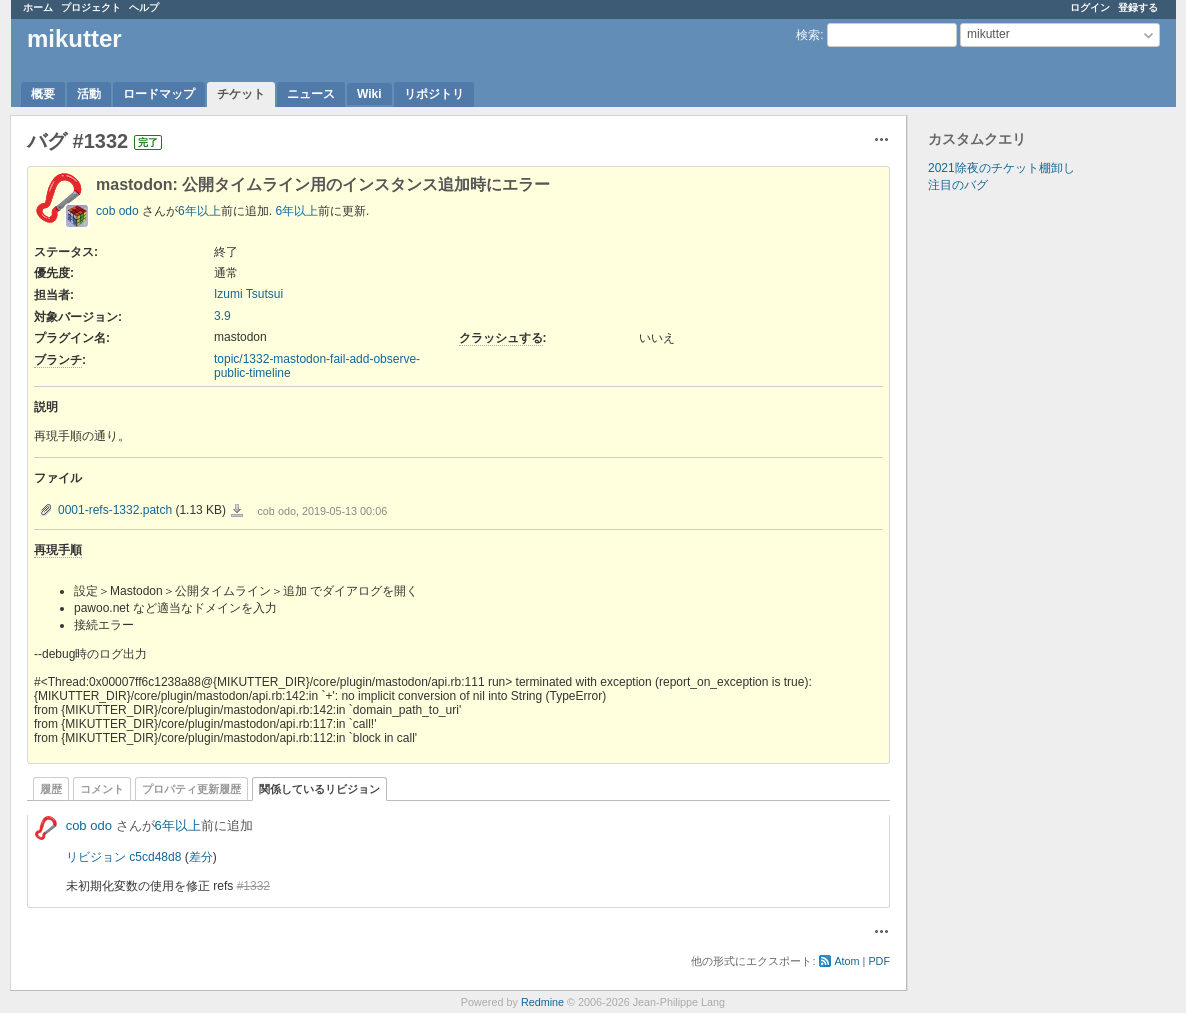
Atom (846, 961)
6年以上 (199, 211)
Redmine (542, 1002)
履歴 (51, 789)
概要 (43, 94)
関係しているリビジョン (319, 789)
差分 (201, 857)
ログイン (1090, 7)
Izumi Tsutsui (248, 294)
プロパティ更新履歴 (191, 789)
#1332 (253, 886)
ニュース (311, 94)
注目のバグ (958, 185)
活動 (89, 94)
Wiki (369, 94)
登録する (1138, 7)
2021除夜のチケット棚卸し (1001, 168)
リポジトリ (434, 94)
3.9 (222, 316)
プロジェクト (91, 7)
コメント (102, 789)
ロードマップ (159, 94)
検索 (808, 35)
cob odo (117, 211)
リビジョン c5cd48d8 (123, 857)
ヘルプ (144, 7)
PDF (879, 961)
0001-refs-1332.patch (115, 510)
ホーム (38, 7)
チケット (241, 94)
